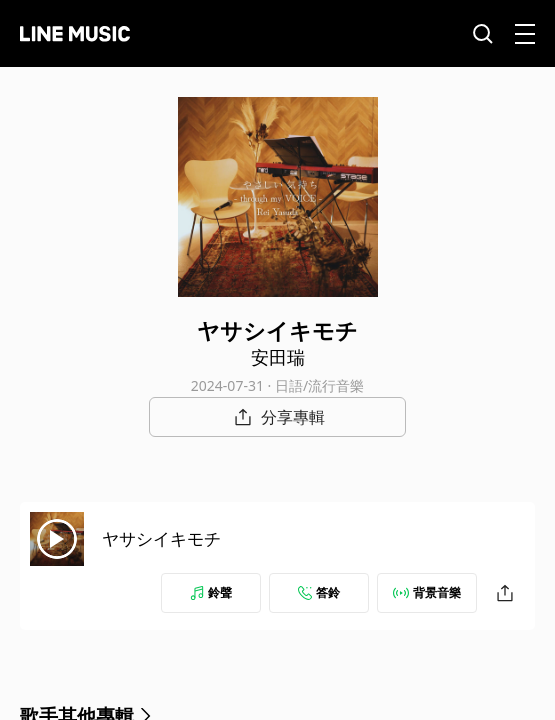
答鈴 (319, 592)
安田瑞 (278, 357)
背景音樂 (427, 592)
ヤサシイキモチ (161, 538)
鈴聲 (211, 592)
